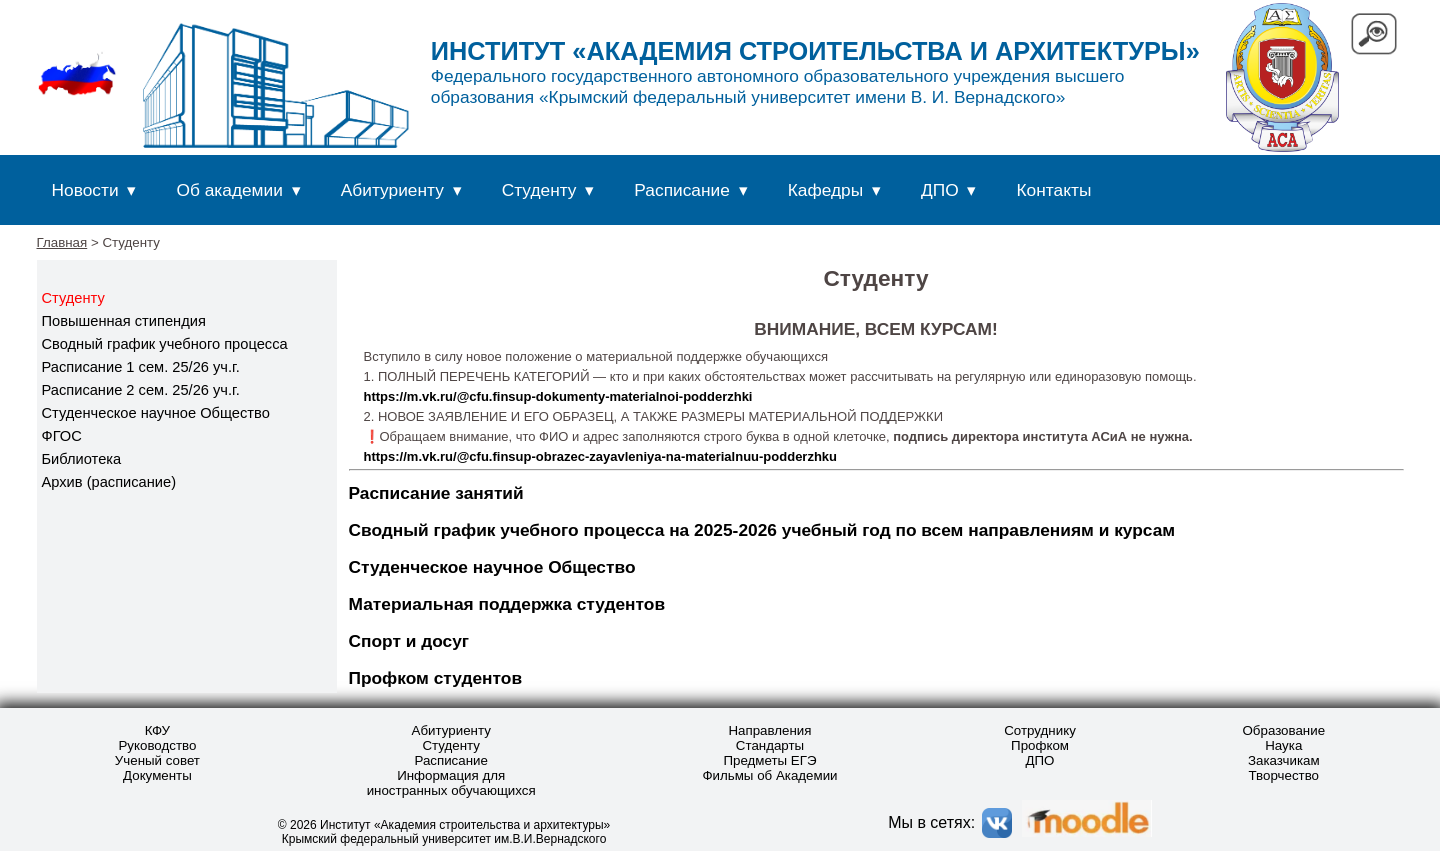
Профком (1040, 745)
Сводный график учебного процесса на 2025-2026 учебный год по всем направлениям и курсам (762, 530)
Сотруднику (1040, 730)
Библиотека (82, 459)
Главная (62, 242)
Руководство (157, 745)
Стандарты (770, 745)
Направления (769, 730)
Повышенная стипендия (124, 321)
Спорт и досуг (409, 641)
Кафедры (825, 190)
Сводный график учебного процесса (165, 344)
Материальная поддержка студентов (507, 604)
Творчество (1284, 775)
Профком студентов (436, 678)
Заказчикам (1284, 760)
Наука (1283, 745)
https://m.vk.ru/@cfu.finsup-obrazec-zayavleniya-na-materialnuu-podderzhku (601, 456)
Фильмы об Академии (769, 775)
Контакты (1054, 190)
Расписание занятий (436, 493)
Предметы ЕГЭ (769, 760)
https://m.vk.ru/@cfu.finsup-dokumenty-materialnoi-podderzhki (558, 396)
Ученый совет (157, 760)
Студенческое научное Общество (156, 413)
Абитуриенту (392, 190)
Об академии (229, 190)
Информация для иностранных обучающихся (451, 783)
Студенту (539, 190)
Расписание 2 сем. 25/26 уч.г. (141, 390)
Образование (1283, 730)
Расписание (682, 190)
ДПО (940, 190)
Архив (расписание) (109, 482)
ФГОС (62, 436)
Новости (85, 190)
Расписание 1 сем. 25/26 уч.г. (141, 367)
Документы (157, 775)
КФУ (157, 730)
